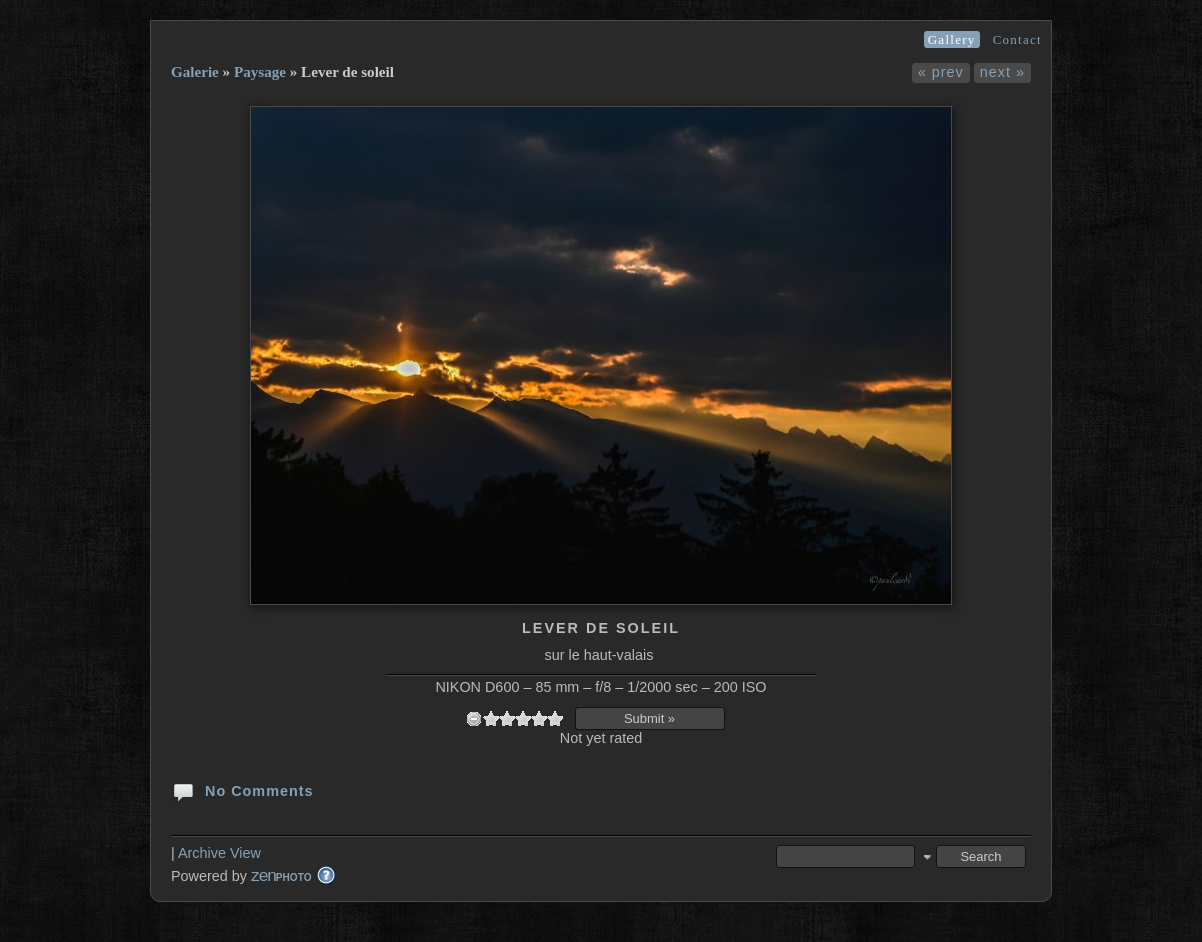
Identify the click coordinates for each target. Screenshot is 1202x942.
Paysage (260, 72)
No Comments (242, 790)
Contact (1017, 39)
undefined (474, 718)
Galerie (195, 72)
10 (555, 718)
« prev (941, 72)
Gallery (952, 39)
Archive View (219, 853)
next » (1002, 72)
